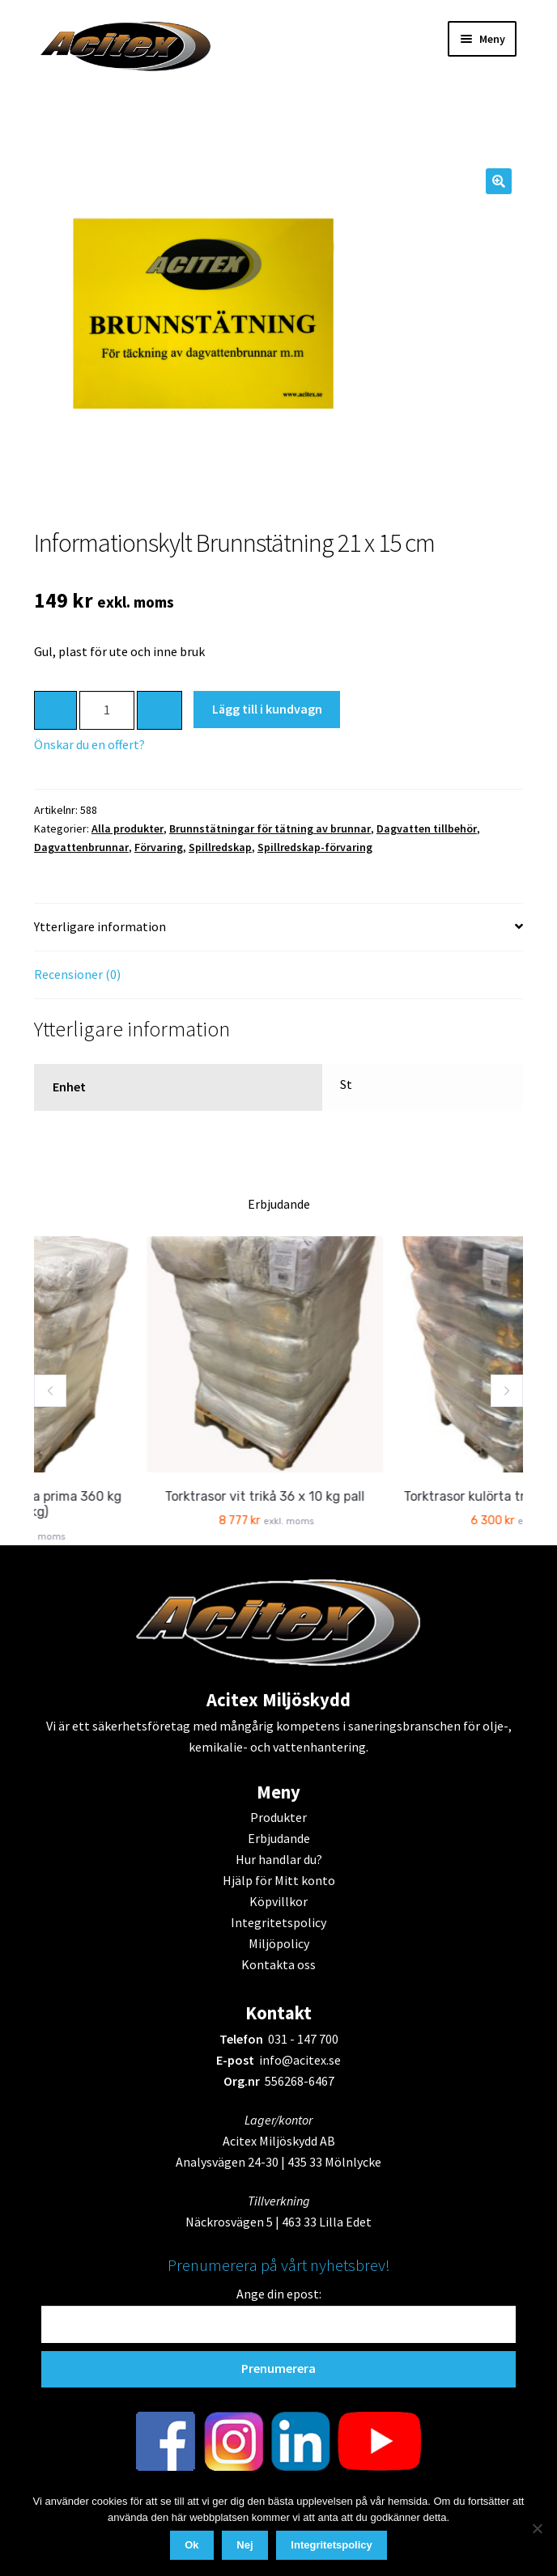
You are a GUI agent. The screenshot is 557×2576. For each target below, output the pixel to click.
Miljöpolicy (279, 1943)
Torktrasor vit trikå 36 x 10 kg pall (293, 1496)
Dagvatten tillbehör (426, 828)
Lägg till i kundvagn (267, 709)
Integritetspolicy (278, 1922)
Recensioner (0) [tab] (77, 974)
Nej (244, 2545)
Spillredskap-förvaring (314, 847)
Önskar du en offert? (89, 744)
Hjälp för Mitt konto (279, 1880)
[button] (499, 181)
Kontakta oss (278, 1964)
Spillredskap (220, 847)
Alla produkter (127, 828)
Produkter (278, 1817)
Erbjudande (279, 1838)
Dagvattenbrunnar (81, 847)
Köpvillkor (278, 1901)
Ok (191, 2545)
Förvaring (158, 847)
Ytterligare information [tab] (100, 926)
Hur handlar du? (279, 1859)
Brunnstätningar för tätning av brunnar (270, 828)
